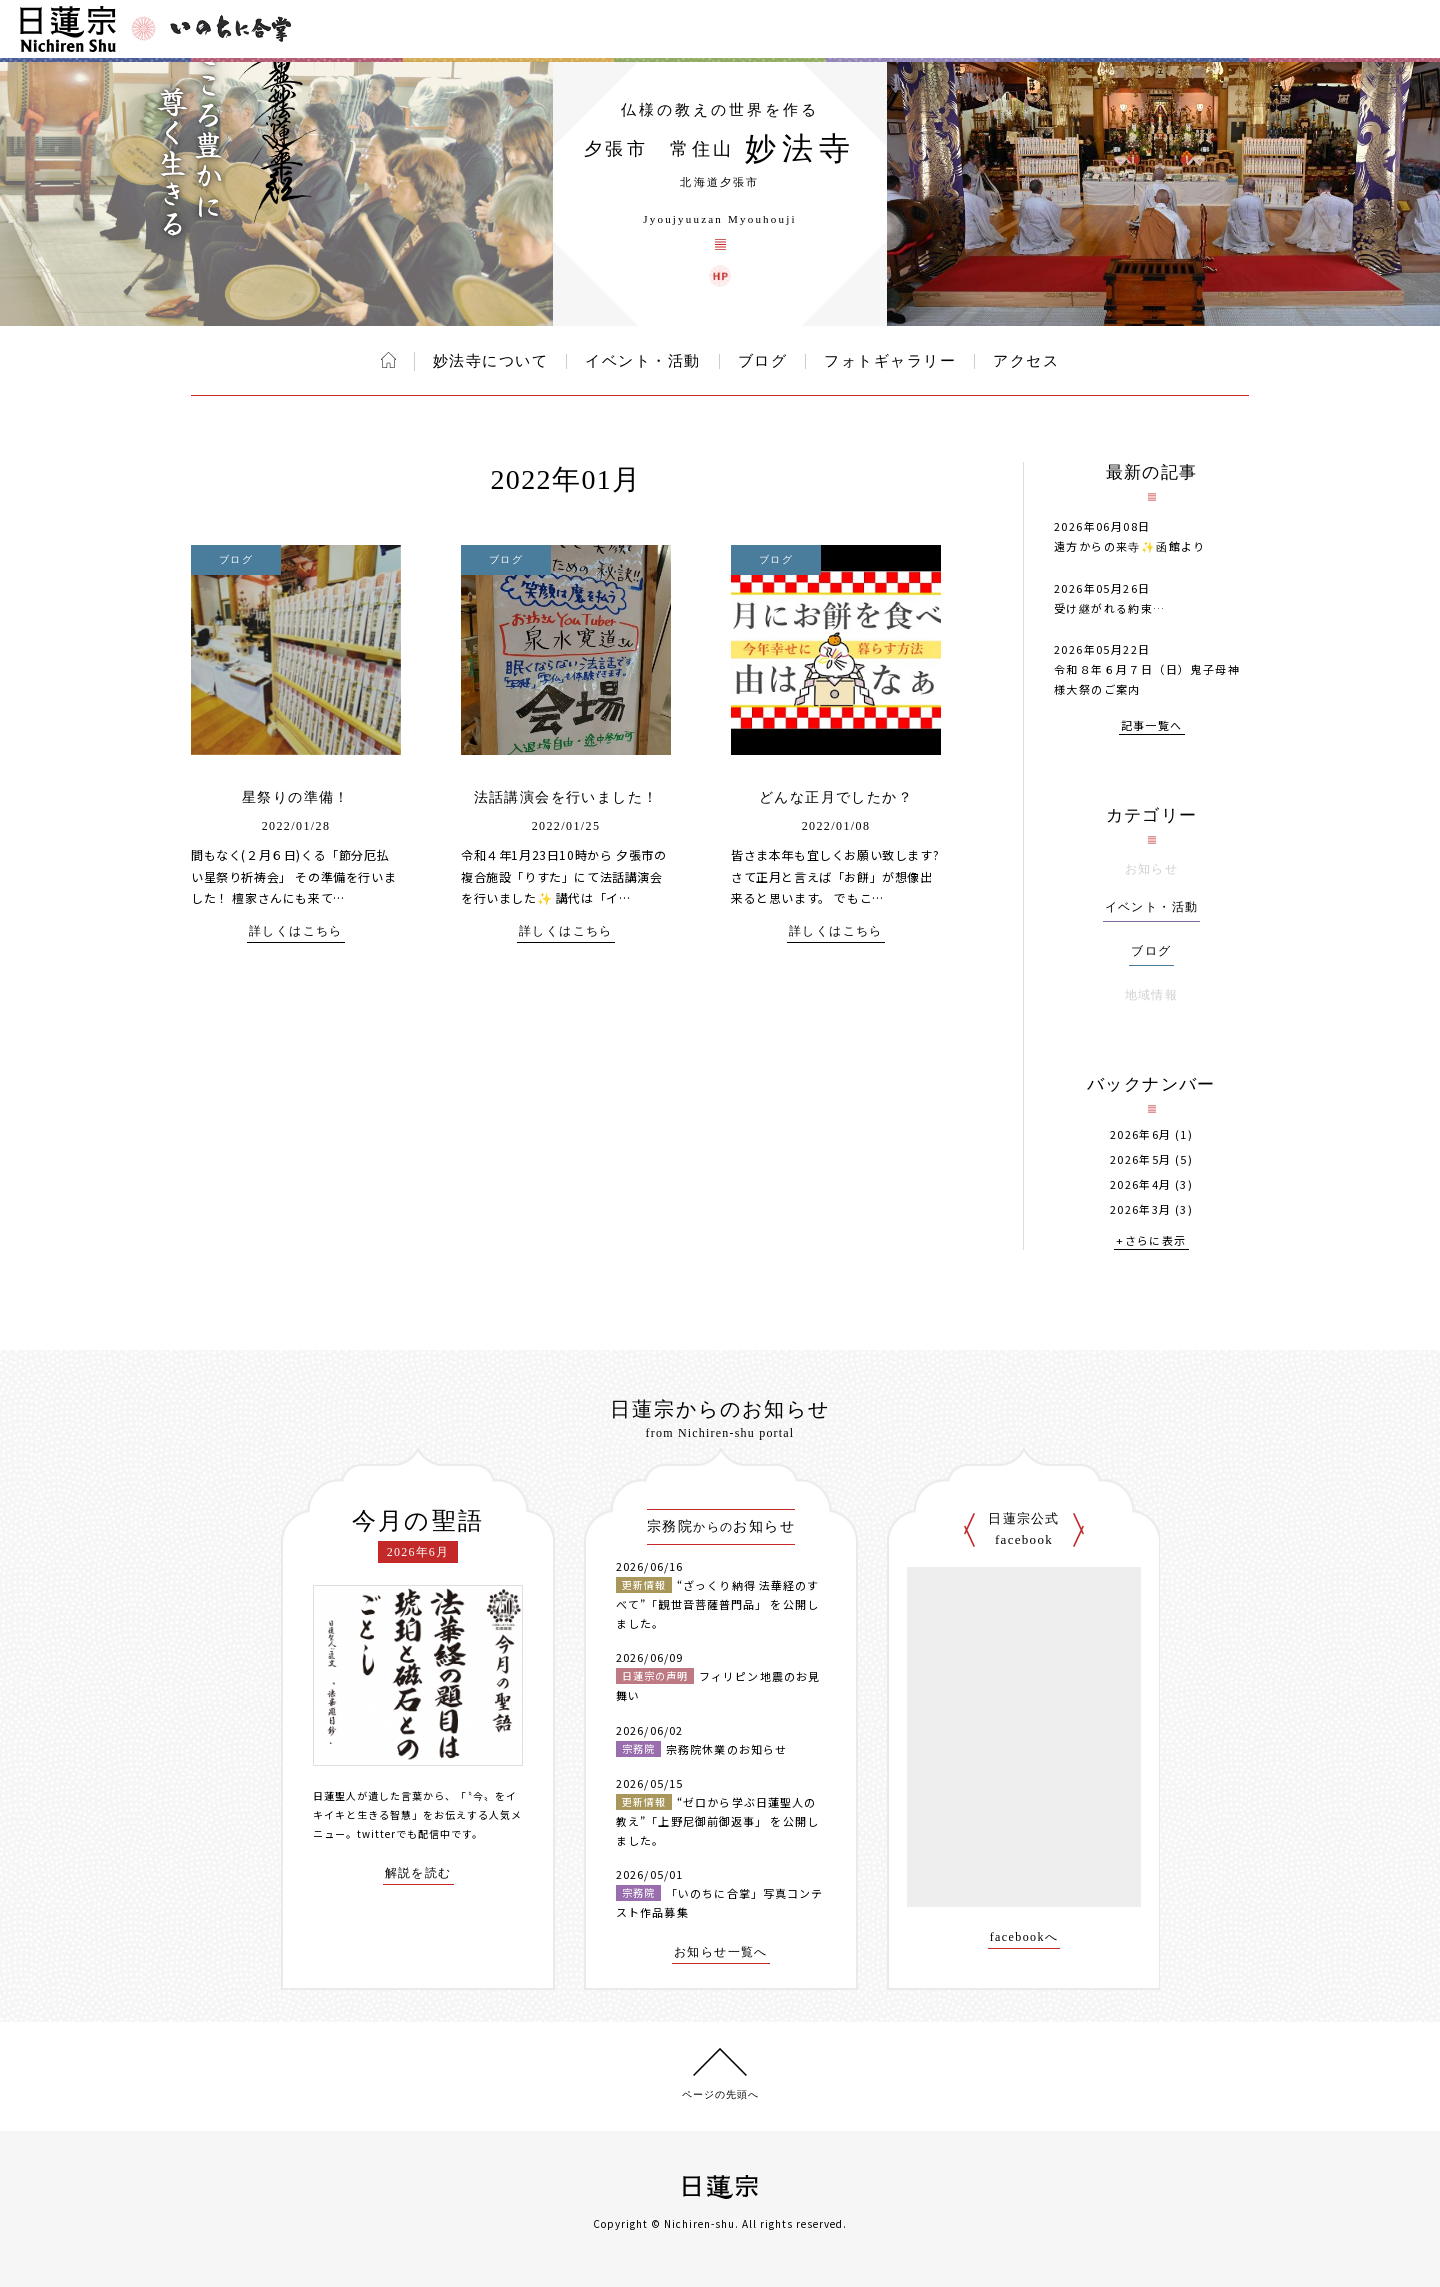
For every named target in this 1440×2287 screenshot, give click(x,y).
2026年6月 (1141, 1134)
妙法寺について (491, 361)
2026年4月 (1141, 1184)
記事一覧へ (1152, 726)
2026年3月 (1141, 1209)
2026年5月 (1141, 1159)
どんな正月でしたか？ (836, 797)
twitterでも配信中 (404, 1833)
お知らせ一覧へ (721, 1952)
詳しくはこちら (296, 931)
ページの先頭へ (720, 2094)
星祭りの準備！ (296, 797)
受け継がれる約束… (1110, 608)
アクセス (1026, 361)
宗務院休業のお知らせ (726, 1749)
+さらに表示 (1151, 1241)
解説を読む (418, 1873)
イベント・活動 (643, 361)
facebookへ (1024, 1937)
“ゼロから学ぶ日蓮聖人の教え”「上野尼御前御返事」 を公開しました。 (717, 1820)
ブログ (763, 361)
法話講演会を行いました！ (566, 797)
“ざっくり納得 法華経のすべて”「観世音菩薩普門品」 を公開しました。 (717, 1603)
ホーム (388, 360)
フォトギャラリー (890, 361)
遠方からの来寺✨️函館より (1130, 546)
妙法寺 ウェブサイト (720, 276)
